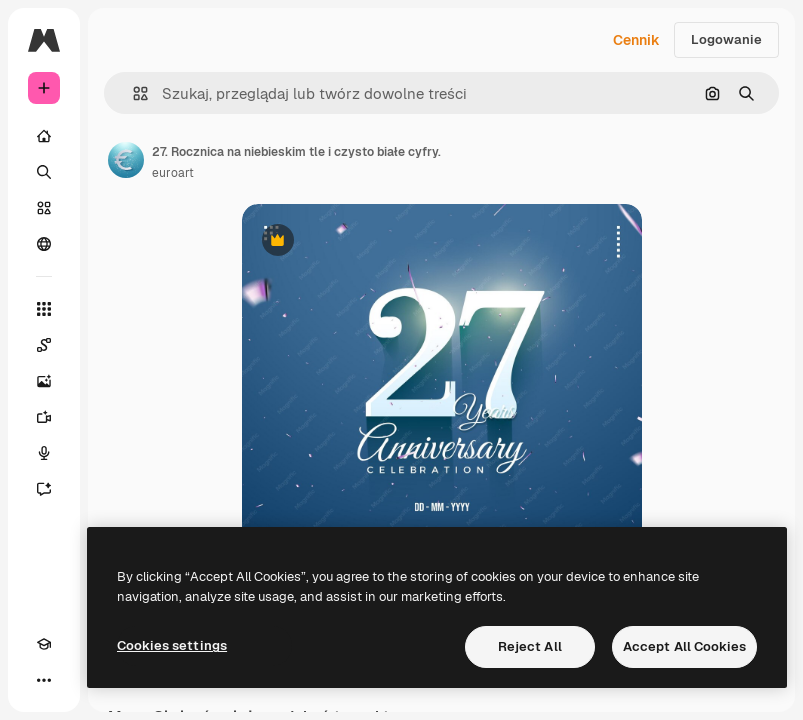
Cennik (636, 40)
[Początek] (44, 136)
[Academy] (44, 644)
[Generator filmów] (44, 417)
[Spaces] (44, 345)
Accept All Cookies (684, 646)
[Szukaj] (44, 172)
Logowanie (726, 39)
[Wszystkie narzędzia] (44, 309)
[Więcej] (44, 680)
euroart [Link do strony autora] (173, 173)
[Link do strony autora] (126, 160)
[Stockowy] (44, 208)
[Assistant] (44, 489)
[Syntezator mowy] (44, 453)
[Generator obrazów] (44, 381)
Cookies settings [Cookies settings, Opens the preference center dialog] (172, 645)
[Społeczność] (44, 244)
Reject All (530, 646)
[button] (132, 93)
